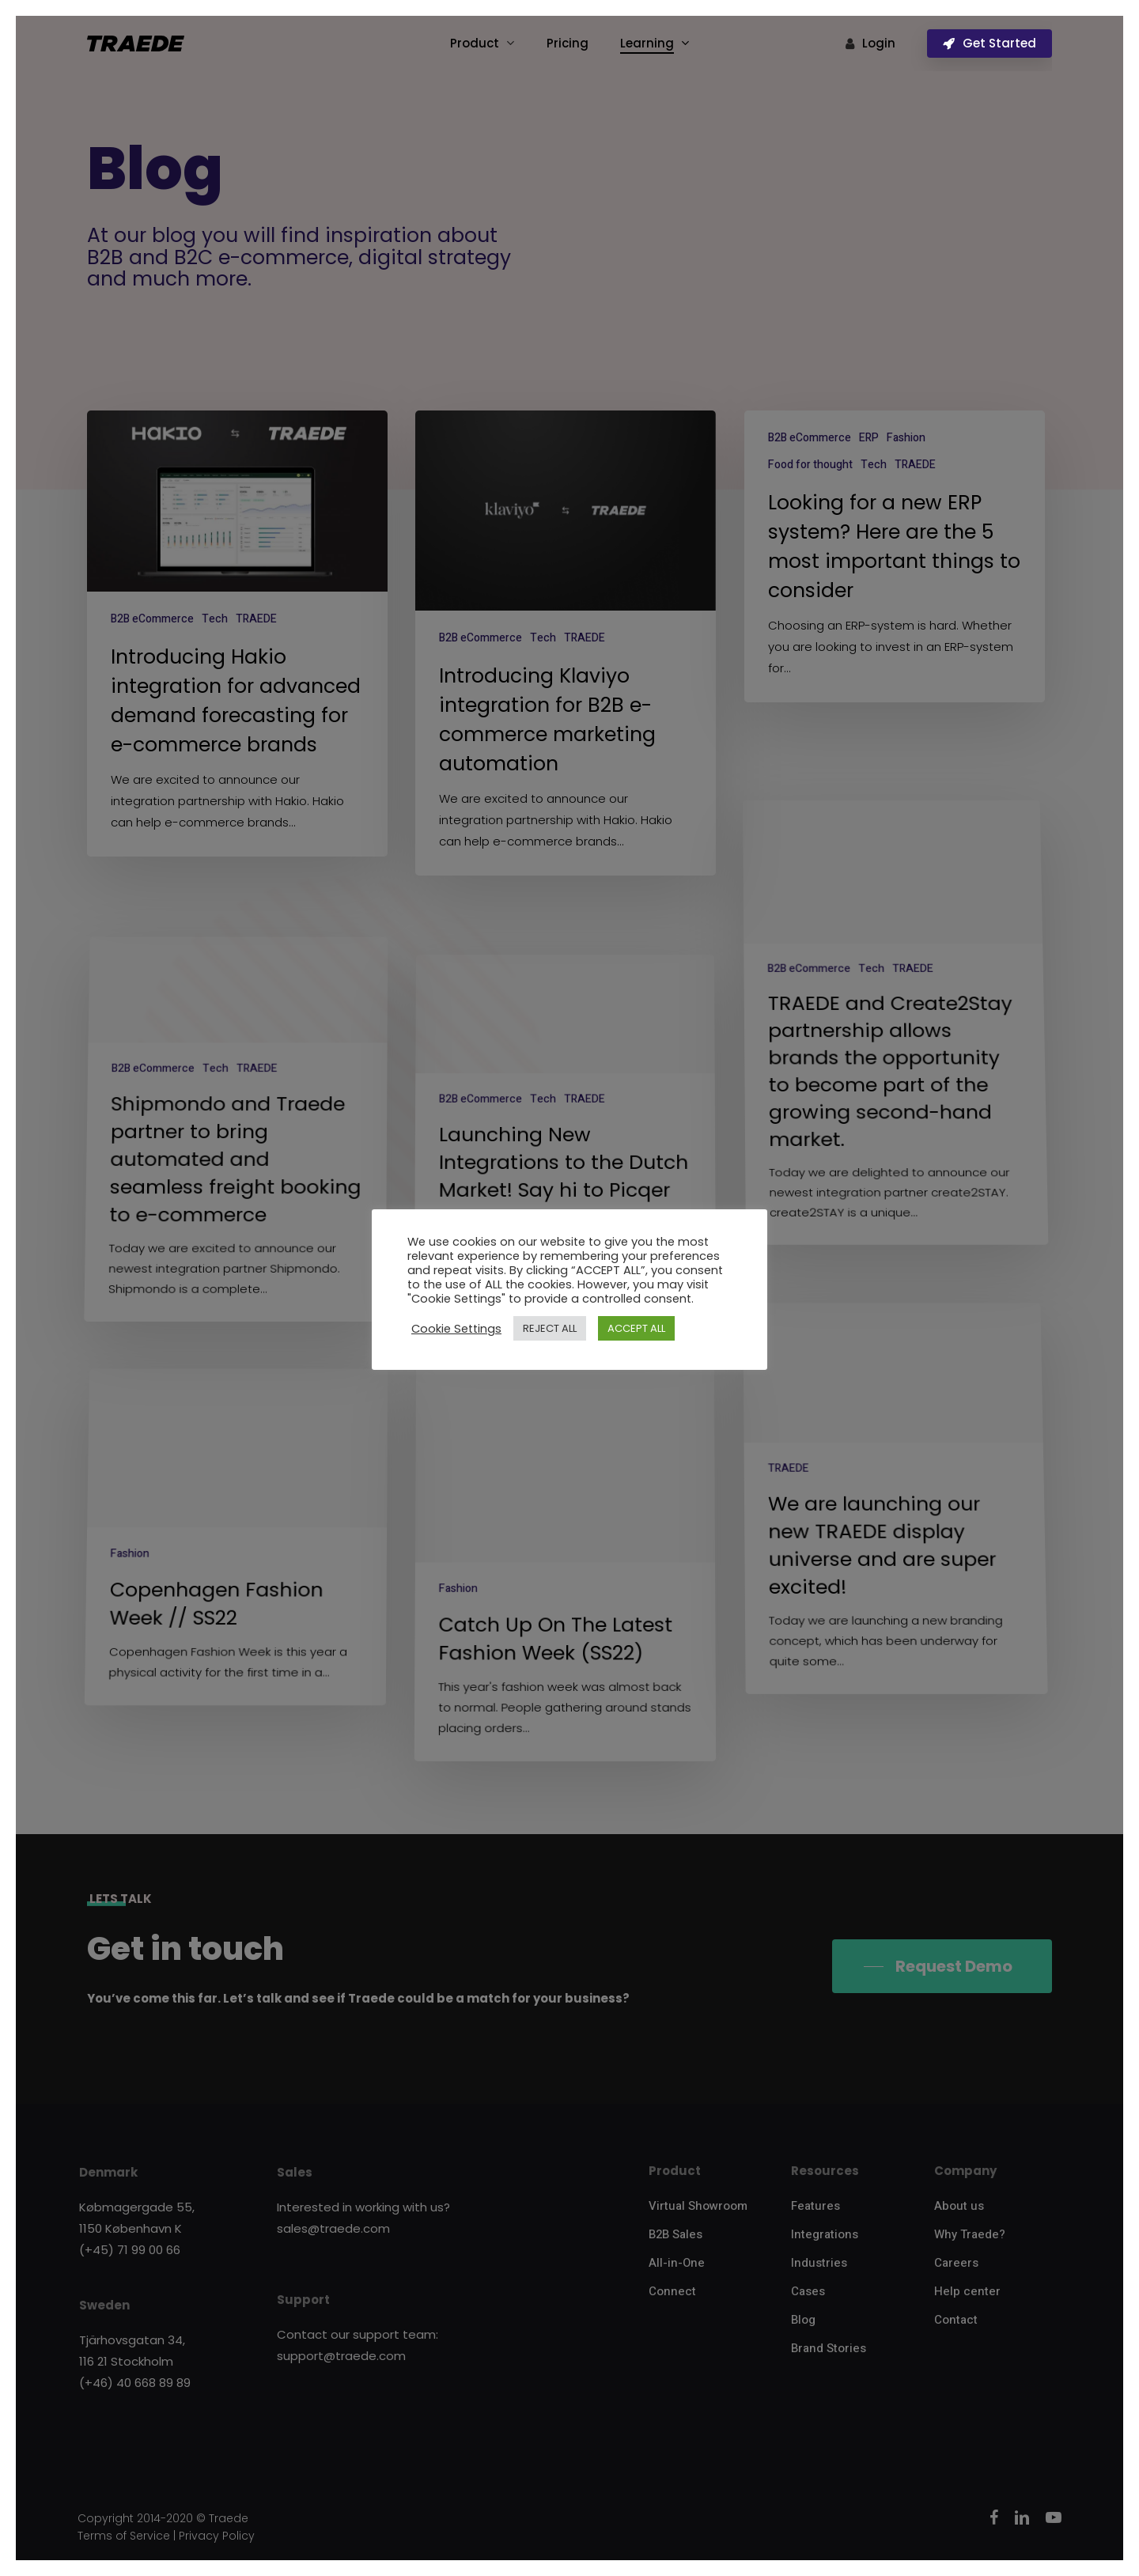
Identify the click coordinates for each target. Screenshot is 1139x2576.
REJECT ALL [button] (550, 1328)
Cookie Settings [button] (456, 1329)
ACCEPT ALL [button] (636, 1328)
